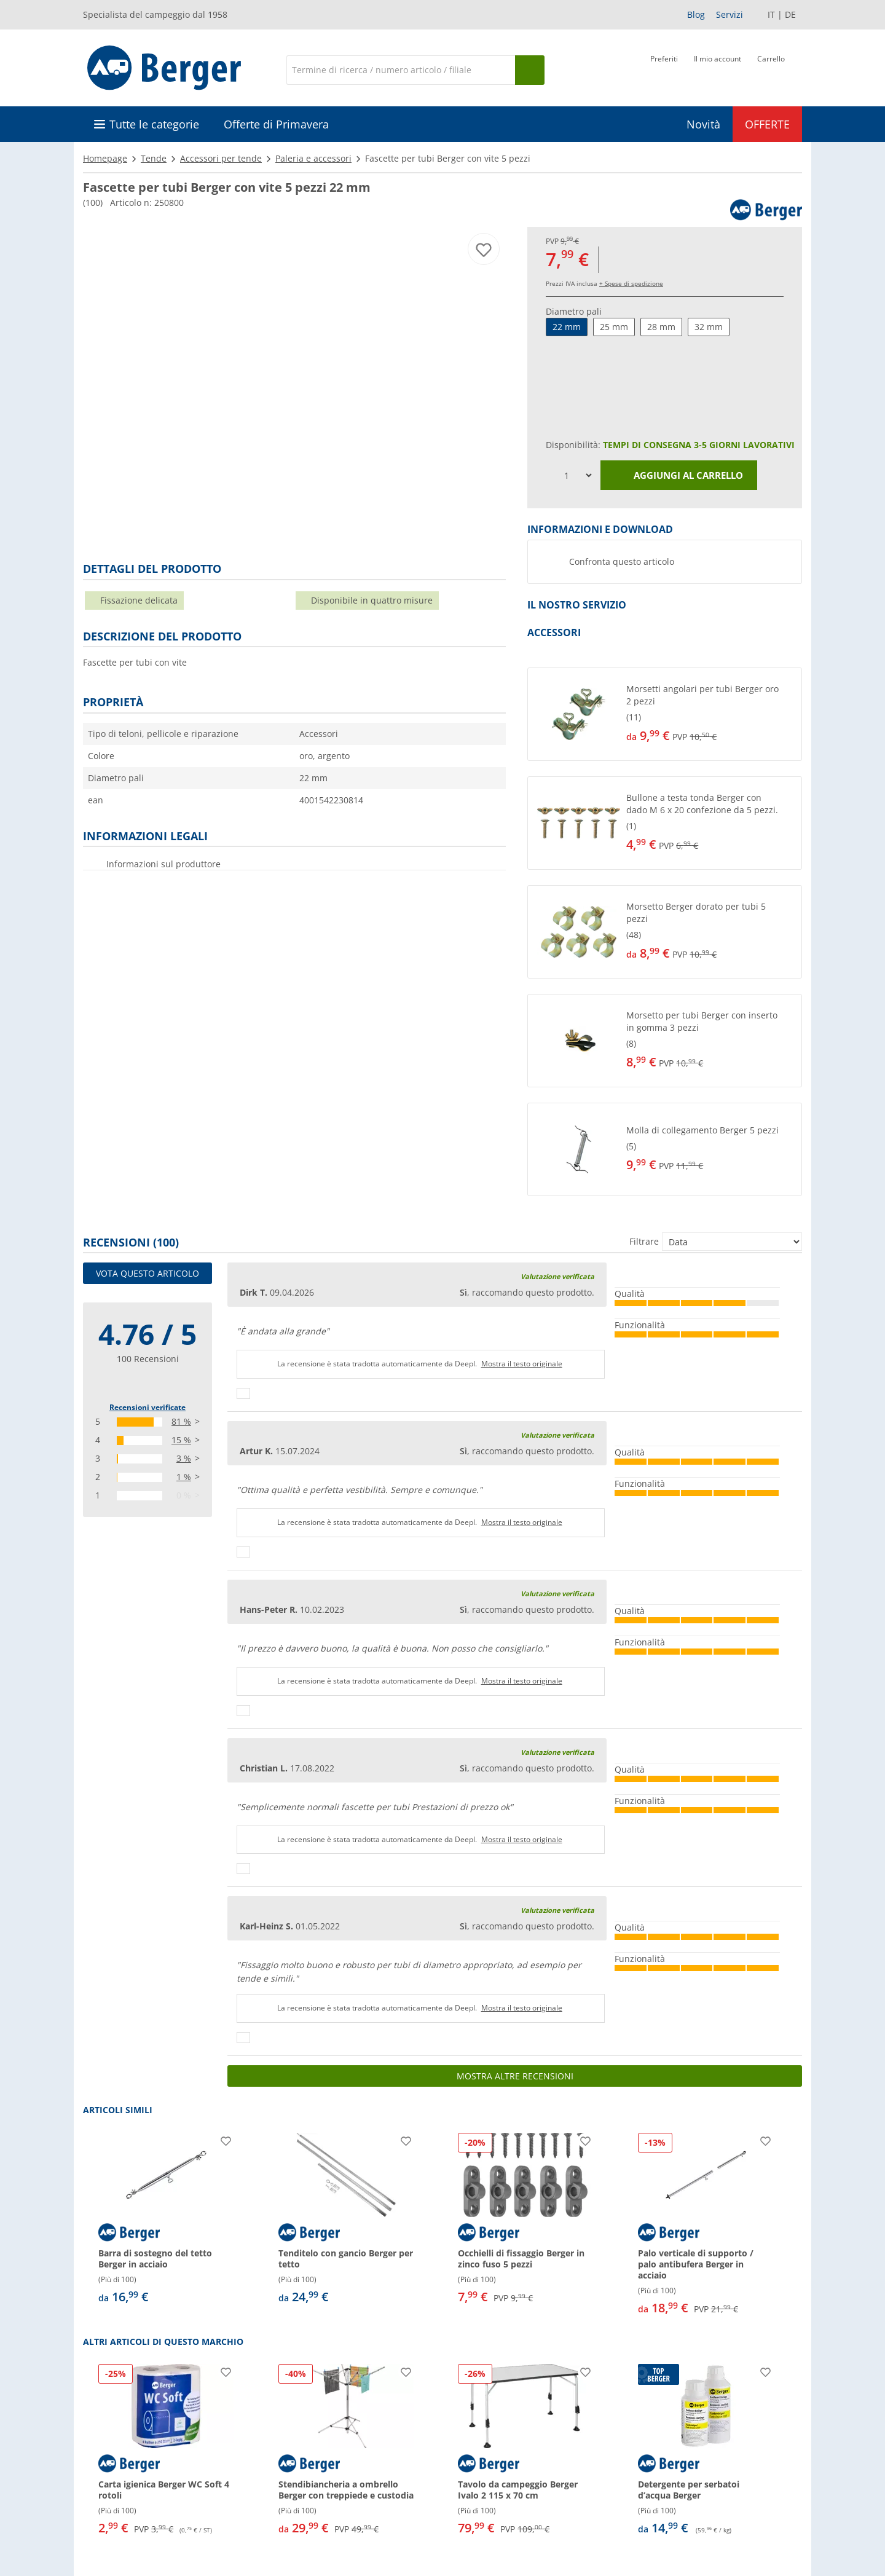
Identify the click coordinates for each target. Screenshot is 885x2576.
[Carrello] (771, 68)
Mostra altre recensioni (515, 2076)
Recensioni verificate (147, 1407)
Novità (703, 124)
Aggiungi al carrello (679, 476)
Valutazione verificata (557, 1276)
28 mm (661, 327)
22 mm (567, 327)
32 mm (708, 327)
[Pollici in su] (243, 1393)
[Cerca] (400, 70)
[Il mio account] (717, 68)
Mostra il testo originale (521, 1363)
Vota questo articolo (147, 1273)
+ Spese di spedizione (631, 283)
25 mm (614, 327)
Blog (696, 14)
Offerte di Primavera (276, 124)
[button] (664, 714)
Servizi (729, 14)
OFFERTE (767, 124)
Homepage (105, 158)
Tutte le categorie (154, 124)
